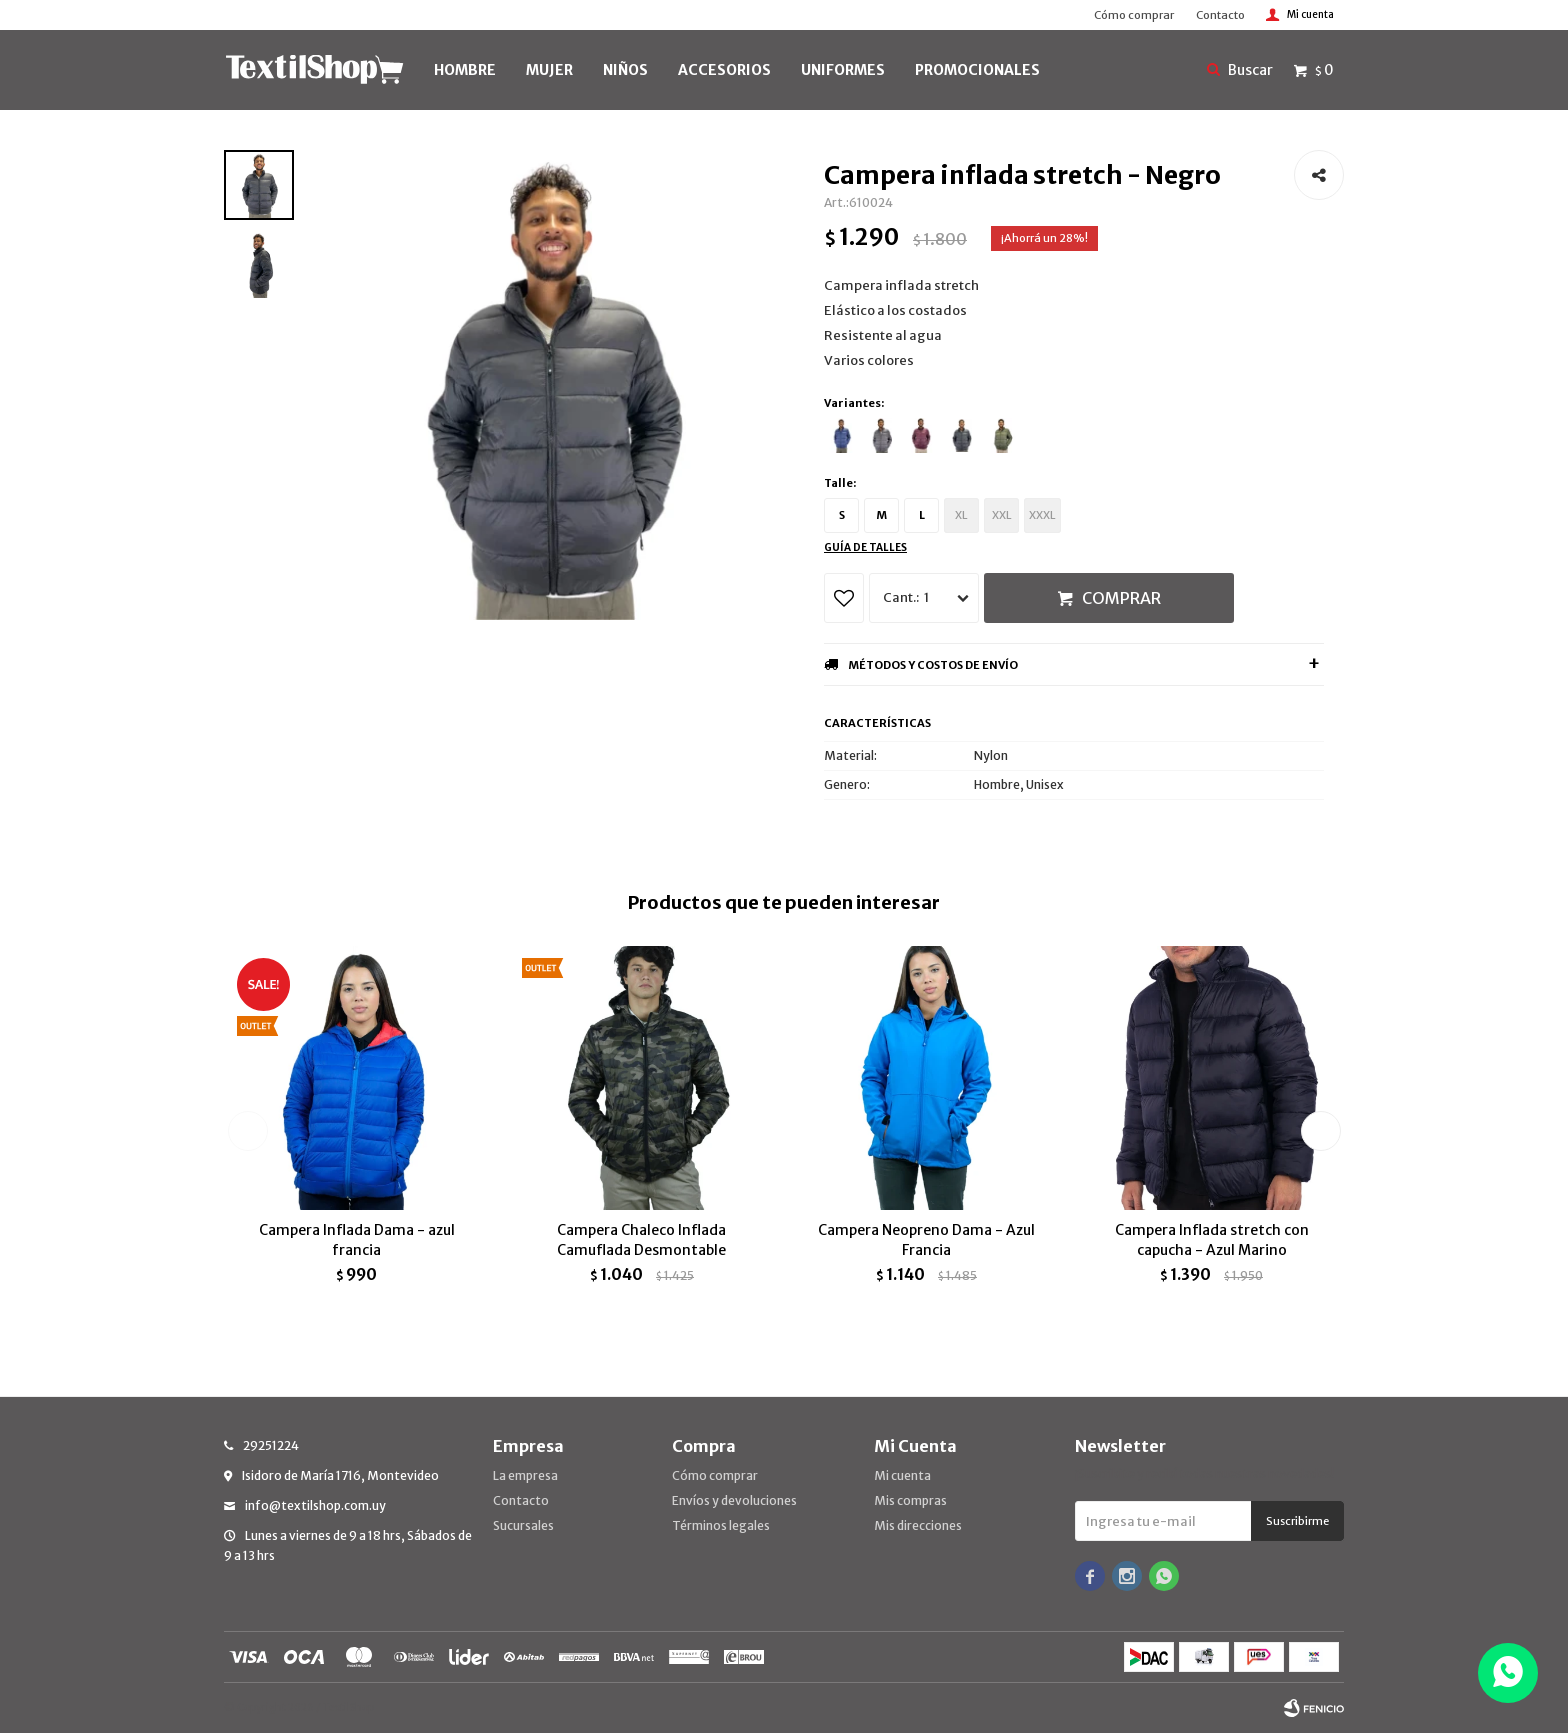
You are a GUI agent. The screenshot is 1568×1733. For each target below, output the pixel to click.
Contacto (1220, 15)
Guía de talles (865, 547)
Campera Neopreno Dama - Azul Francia (926, 1240)
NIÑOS (625, 70)
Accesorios (724, 70)
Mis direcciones (918, 1525)
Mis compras (910, 1500)
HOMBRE (465, 70)
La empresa (525, 1475)
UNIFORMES (843, 70)
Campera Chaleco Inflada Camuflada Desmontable (641, 1240)
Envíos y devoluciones (734, 1500)
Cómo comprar (1134, 15)
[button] (1320, 1131)
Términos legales (721, 1525)
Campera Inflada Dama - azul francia (357, 1240)
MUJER (549, 70)
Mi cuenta (902, 1475)
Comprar (1121, 598)
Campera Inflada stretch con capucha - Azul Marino (1212, 1240)
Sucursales (523, 1525)
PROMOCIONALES (977, 70)
